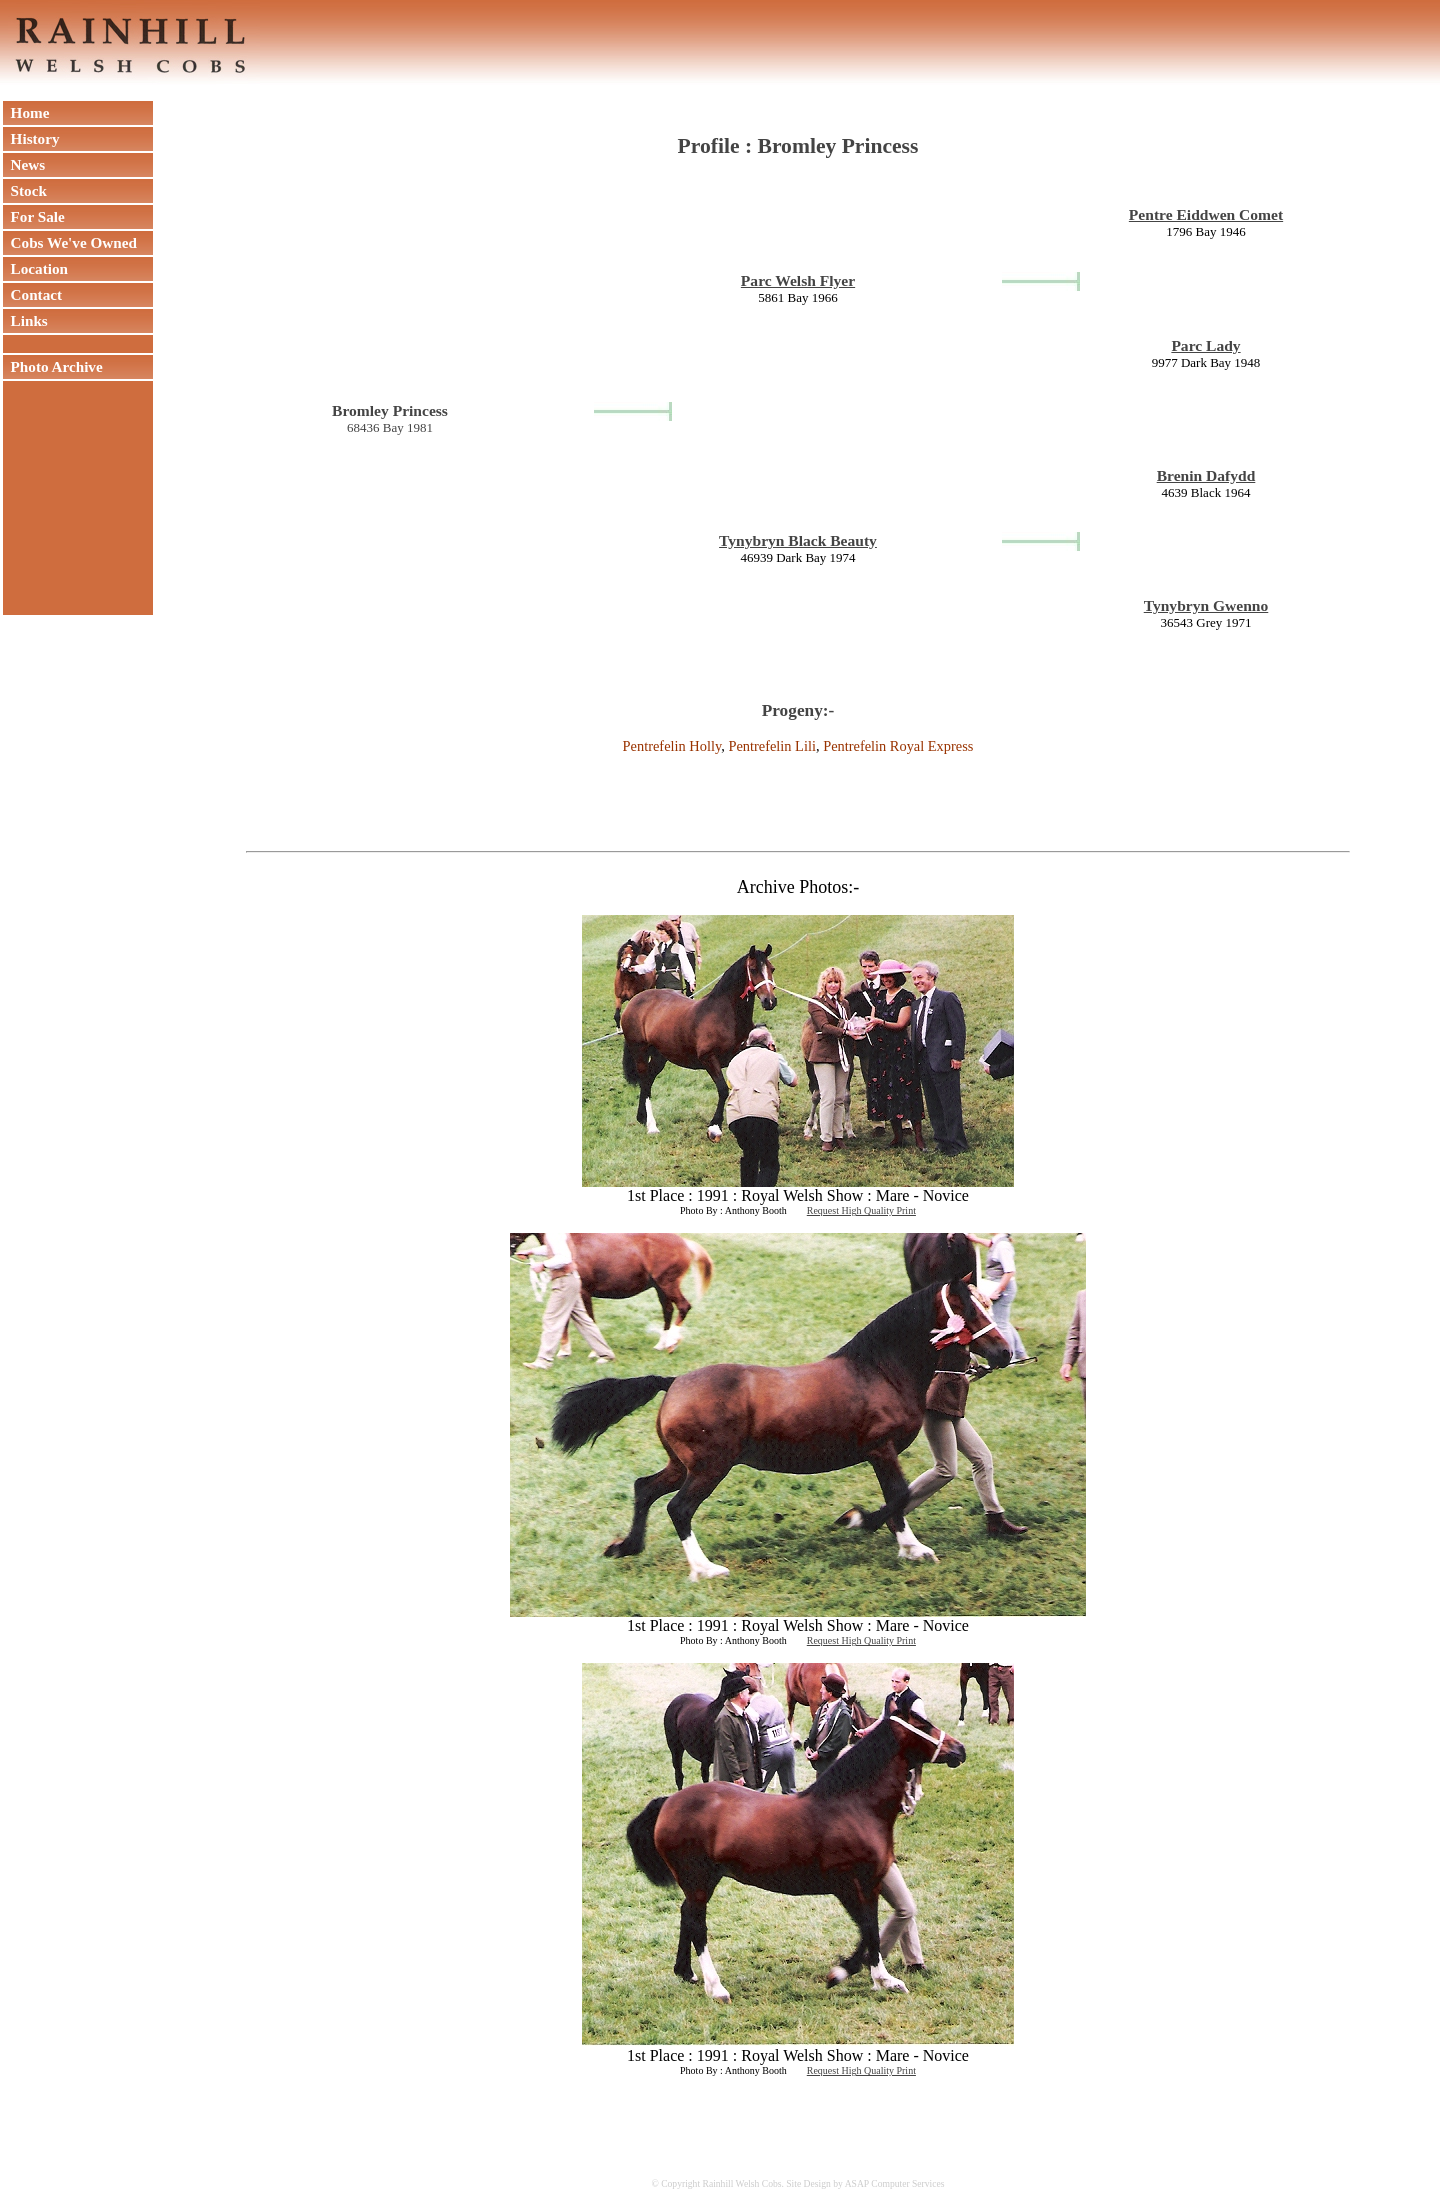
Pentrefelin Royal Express (898, 746)
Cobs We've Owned (70, 242)
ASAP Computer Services (895, 2183)
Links (25, 320)
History (31, 138)
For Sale (34, 216)
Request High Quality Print (861, 1210)
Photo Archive (53, 366)
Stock (25, 190)
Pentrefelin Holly (672, 746)
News (24, 164)
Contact (32, 294)
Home (26, 112)
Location (35, 268)
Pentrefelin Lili (772, 746)
